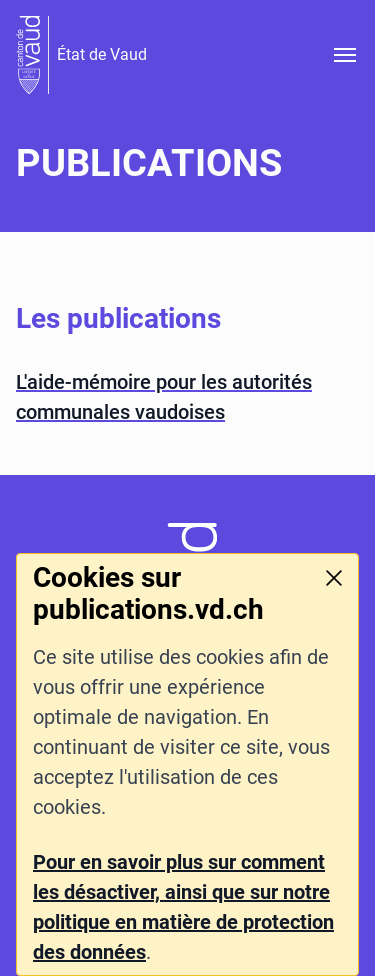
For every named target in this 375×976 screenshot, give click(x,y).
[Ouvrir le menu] (345, 55)
